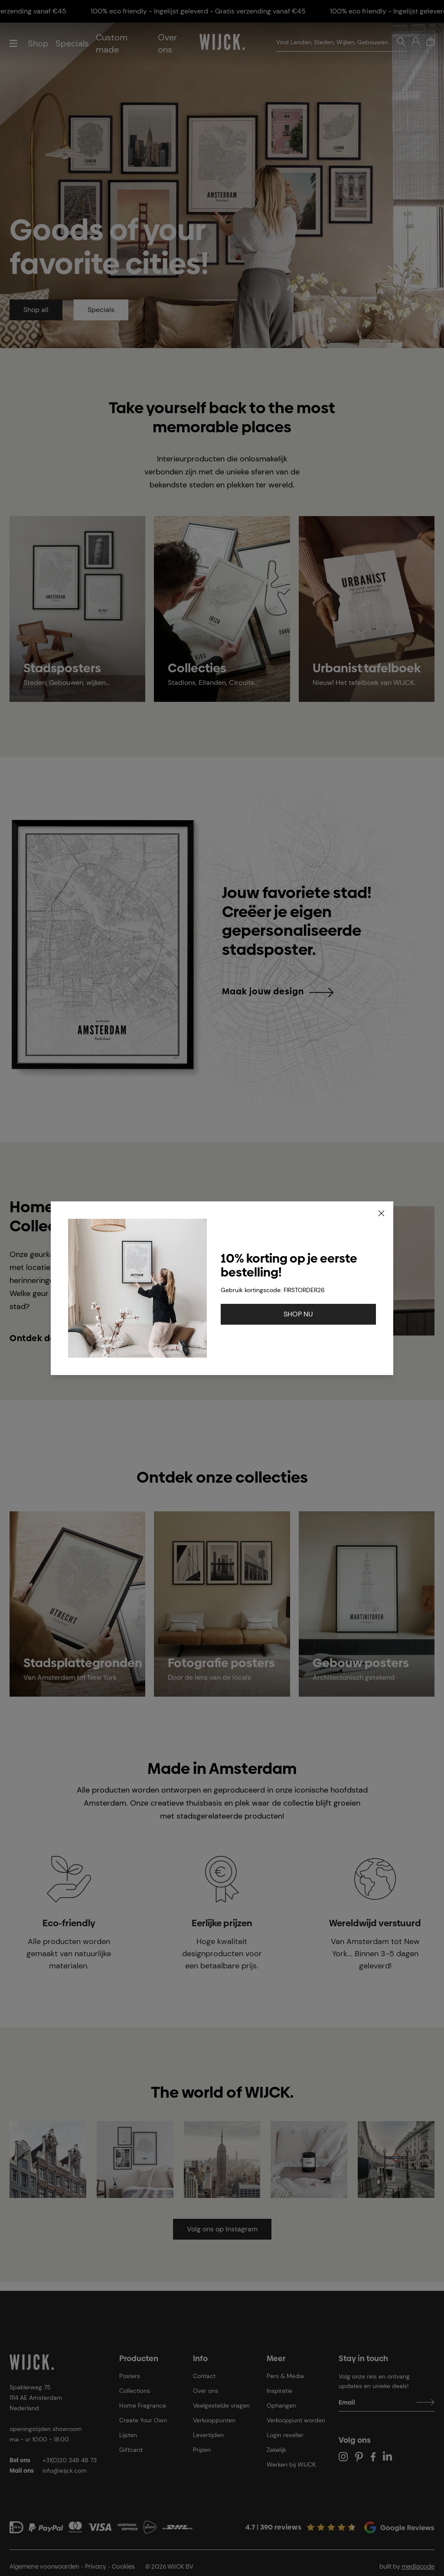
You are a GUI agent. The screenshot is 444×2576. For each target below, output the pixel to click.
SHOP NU (298, 1314)
